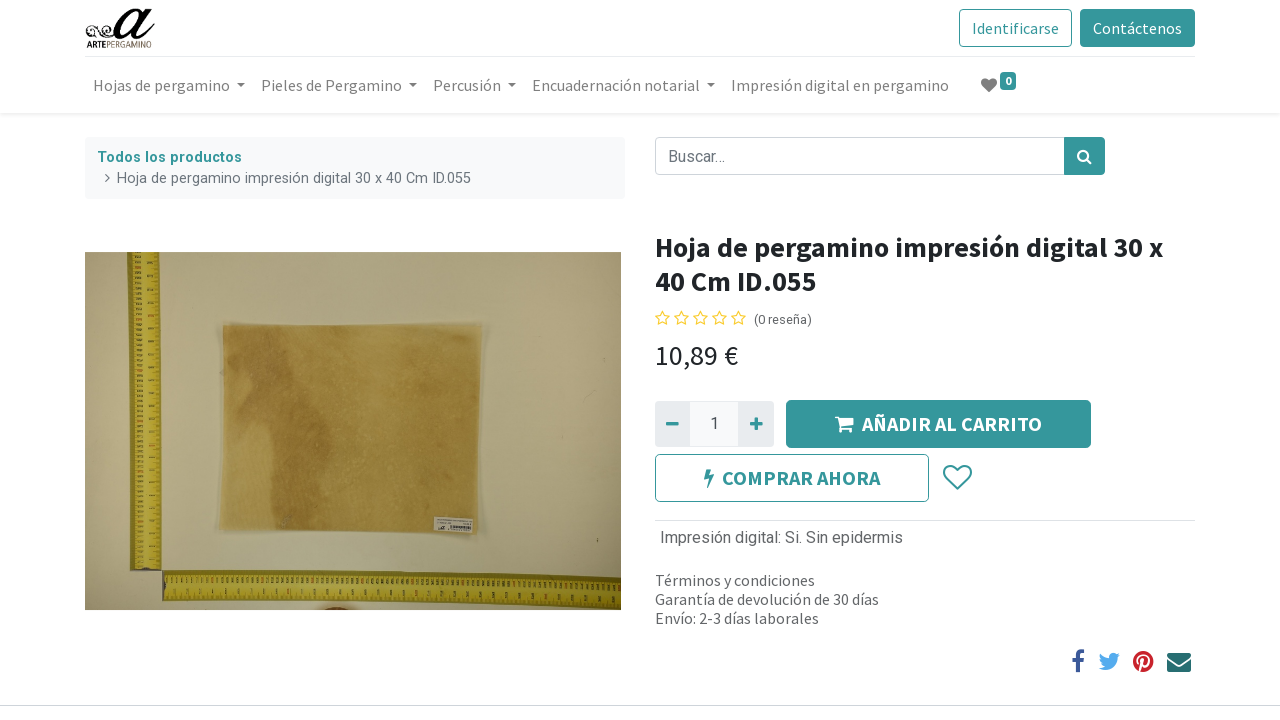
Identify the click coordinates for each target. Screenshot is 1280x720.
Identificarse (1015, 28)
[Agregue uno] (755, 424)
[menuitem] (840, 85)
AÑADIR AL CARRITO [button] (938, 423)
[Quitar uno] (672, 424)
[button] (956, 478)
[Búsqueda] (1084, 156)
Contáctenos (1137, 28)
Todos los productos (169, 157)
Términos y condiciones (735, 580)
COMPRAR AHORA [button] (792, 477)
